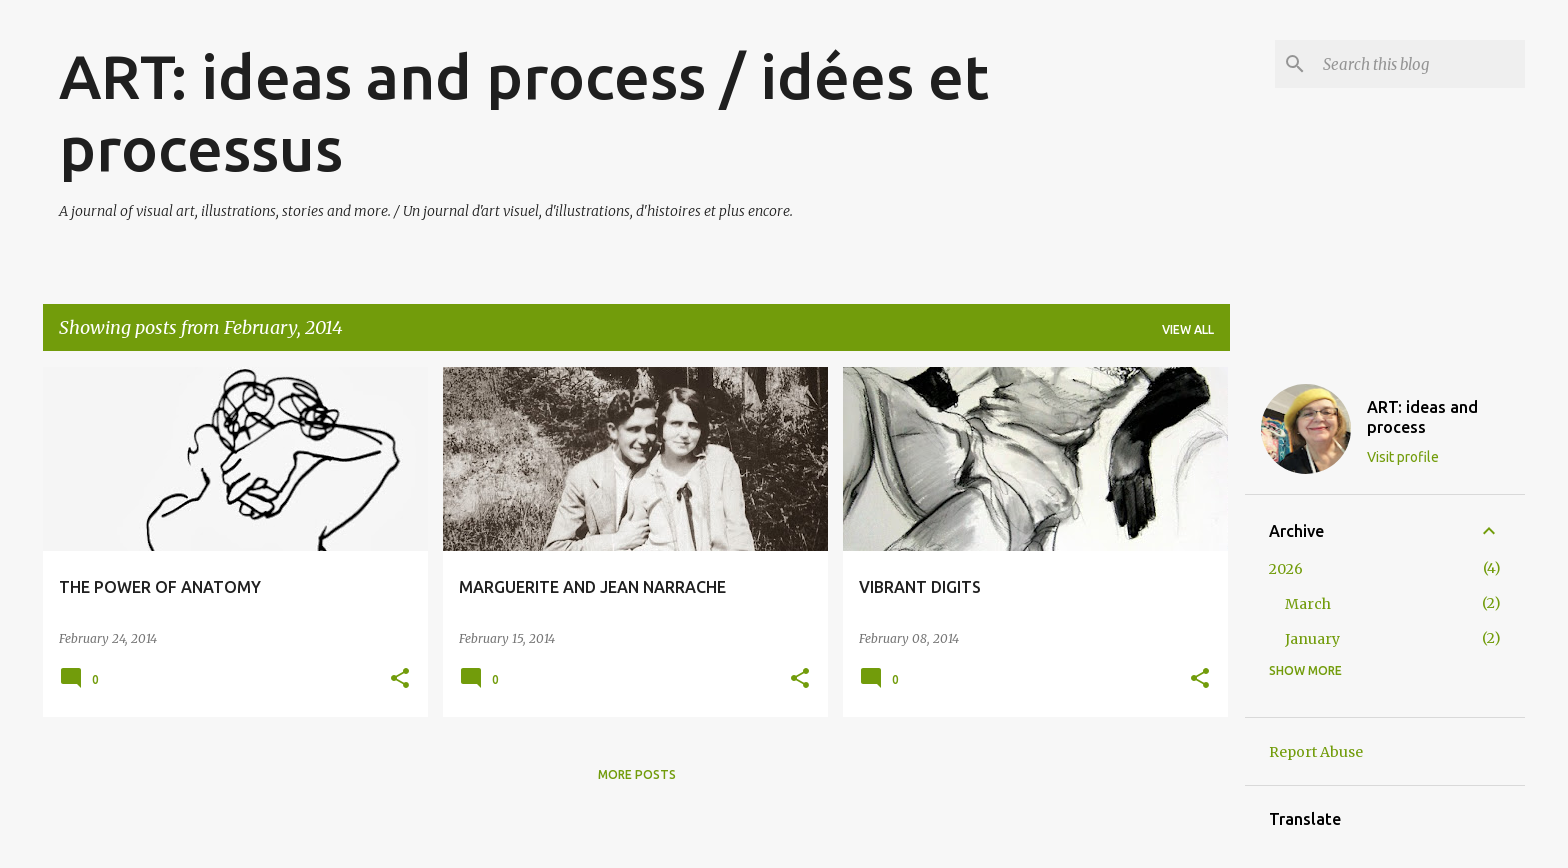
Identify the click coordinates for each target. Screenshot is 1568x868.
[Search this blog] (1420, 64)
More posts (637, 774)
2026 (1286, 569)
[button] (400, 679)
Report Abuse (1316, 752)
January (1312, 639)
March (1308, 604)
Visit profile (1403, 457)
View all (1188, 329)
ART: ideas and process (1422, 417)
